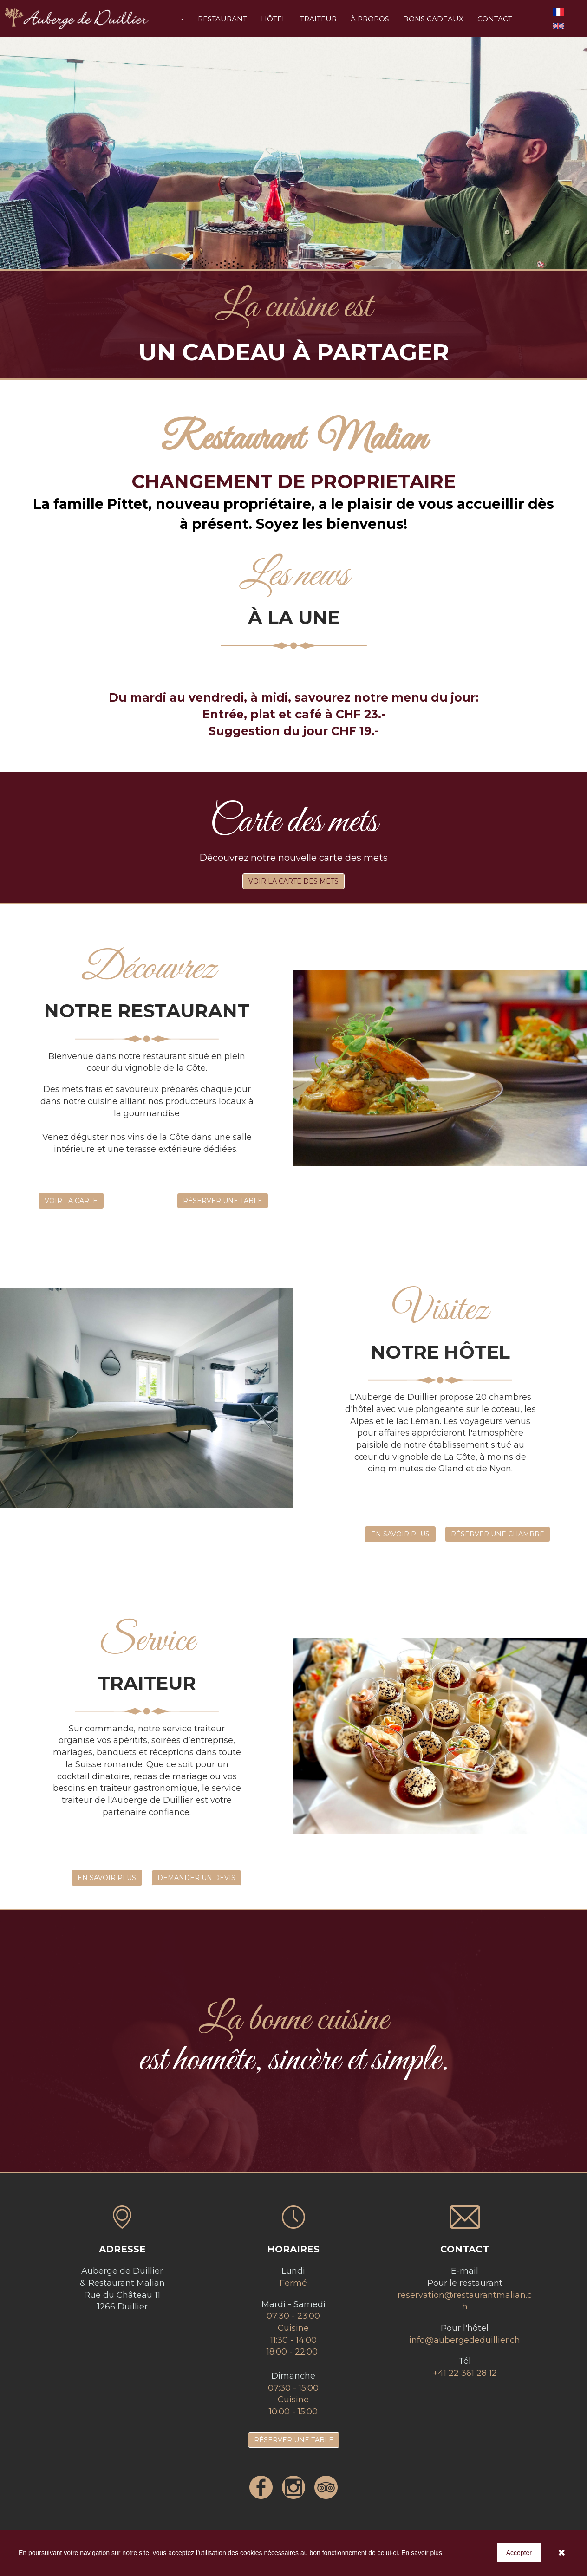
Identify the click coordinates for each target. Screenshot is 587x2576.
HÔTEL (273, 18)
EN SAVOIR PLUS (400, 1534)
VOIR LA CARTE (71, 1201)
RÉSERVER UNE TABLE (222, 1201)
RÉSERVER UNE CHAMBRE (497, 1534)
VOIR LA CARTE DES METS (293, 881)
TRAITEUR (318, 18)
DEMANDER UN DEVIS (196, 1877)
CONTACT (494, 18)
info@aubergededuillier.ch (464, 2340)
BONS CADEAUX (433, 18)
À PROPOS (370, 18)
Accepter (519, 2552)
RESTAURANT (222, 18)
